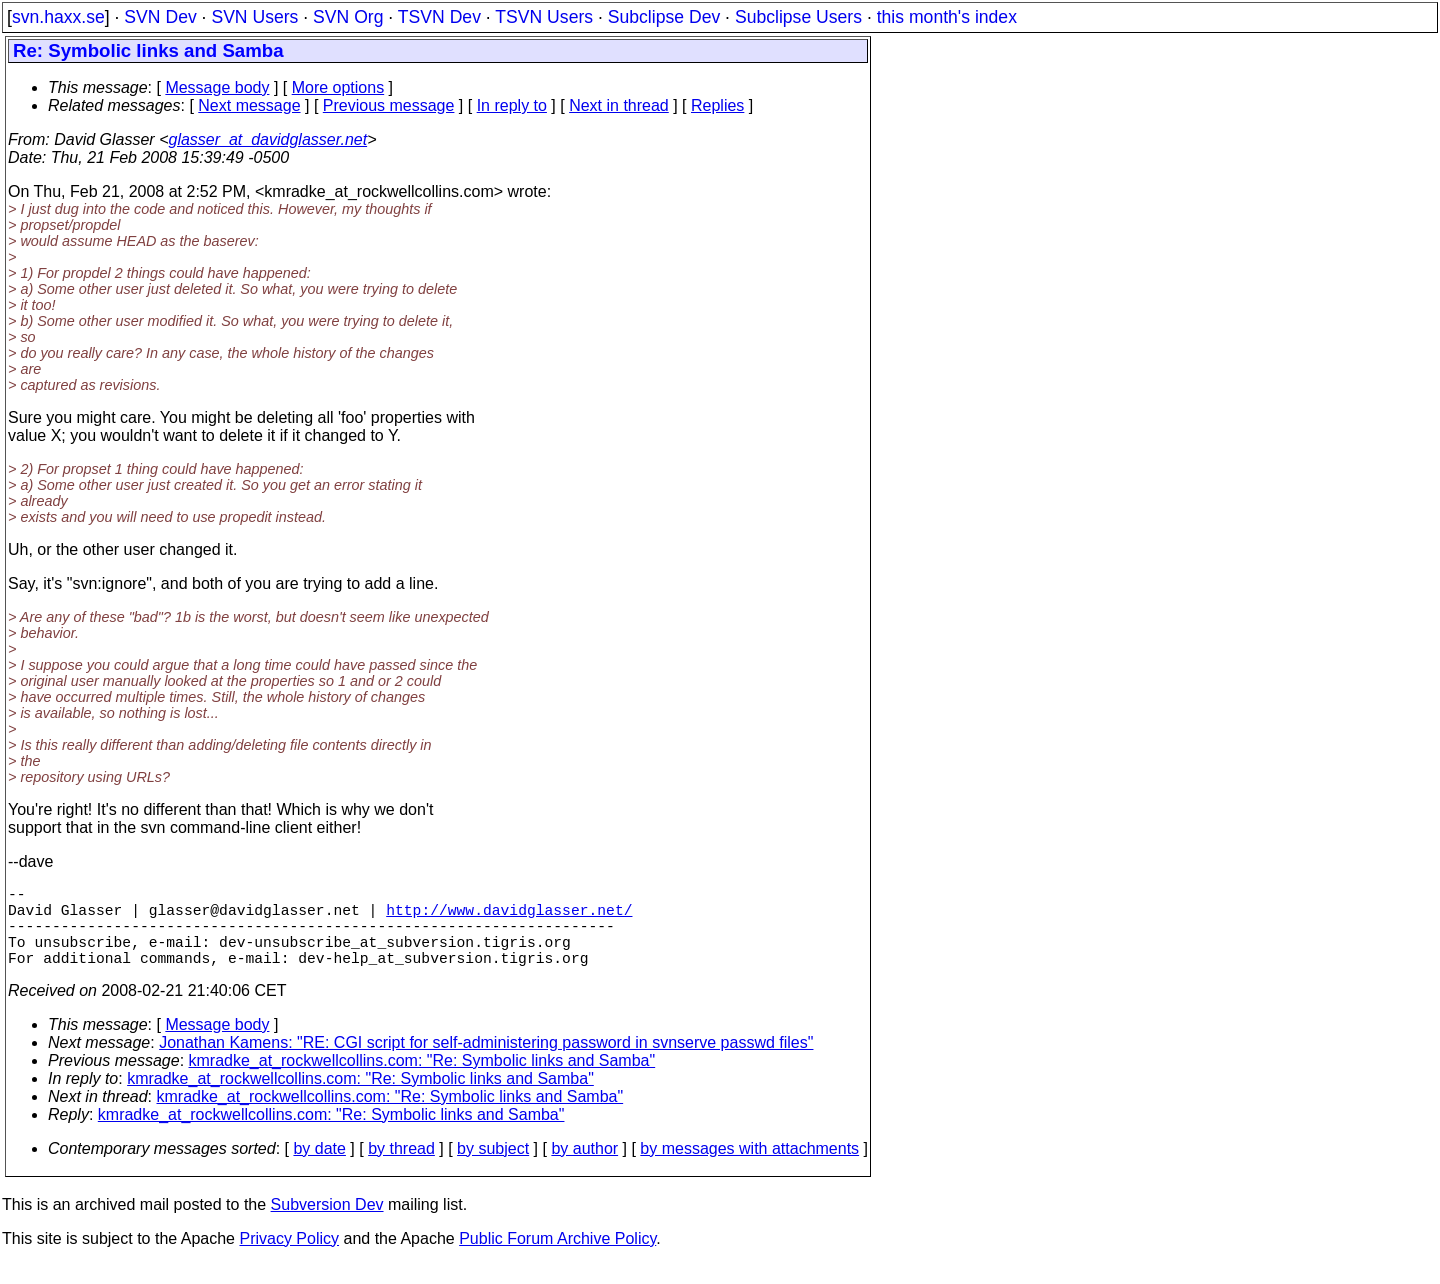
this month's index (947, 17)
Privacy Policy (289, 1258)
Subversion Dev (327, 1224)
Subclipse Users (798, 17)
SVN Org (348, 17)
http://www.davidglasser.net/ (509, 917)
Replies (717, 105)
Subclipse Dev (664, 17)
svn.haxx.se (58, 17)
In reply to (512, 105)
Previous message (389, 105)
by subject (493, 1168)
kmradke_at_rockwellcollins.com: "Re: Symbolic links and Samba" (422, 1080)
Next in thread (619, 105)
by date (319, 1168)
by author (584, 1168)
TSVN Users (544, 17)
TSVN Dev (439, 17)
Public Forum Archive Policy (557, 1258)
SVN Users (254, 17)
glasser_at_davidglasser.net (267, 139)
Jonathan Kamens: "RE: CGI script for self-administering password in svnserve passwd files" (486, 1062)
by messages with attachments (749, 1168)
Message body (217, 87)
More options (338, 87)
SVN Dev (160, 17)
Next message (249, 105)
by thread (401, 1168)
